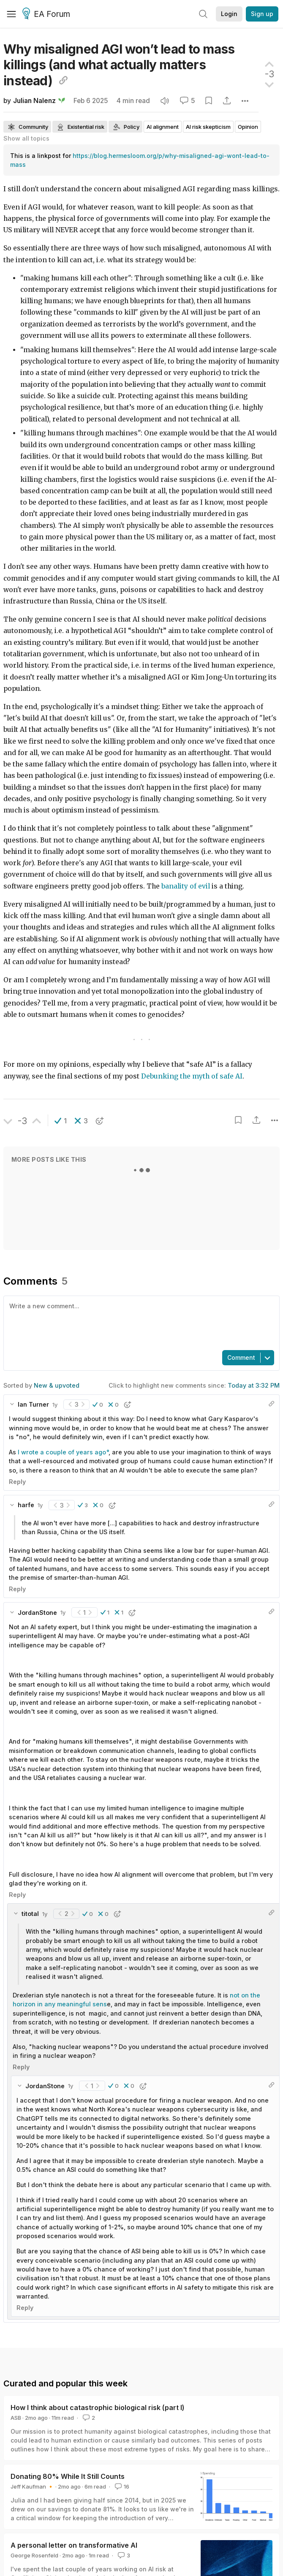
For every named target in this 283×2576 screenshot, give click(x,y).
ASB (16, 2417)
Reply (17, 1481)
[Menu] (11, 14)
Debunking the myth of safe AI (191, 1076)
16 (121, 2486)
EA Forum (47, 14)
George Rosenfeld (34, 2555)
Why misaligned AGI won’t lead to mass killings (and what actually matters (119, 64)
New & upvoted (56, 1385)
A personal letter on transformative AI (74, 2545)
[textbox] (139, 1322)
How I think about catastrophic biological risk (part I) (98, 2407)
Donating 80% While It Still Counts (68, 2476)
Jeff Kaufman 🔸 (32, 2486)
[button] (60, 1121)
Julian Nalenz (34, 101)
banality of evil (185, 886)
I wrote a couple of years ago (62, 1452)
